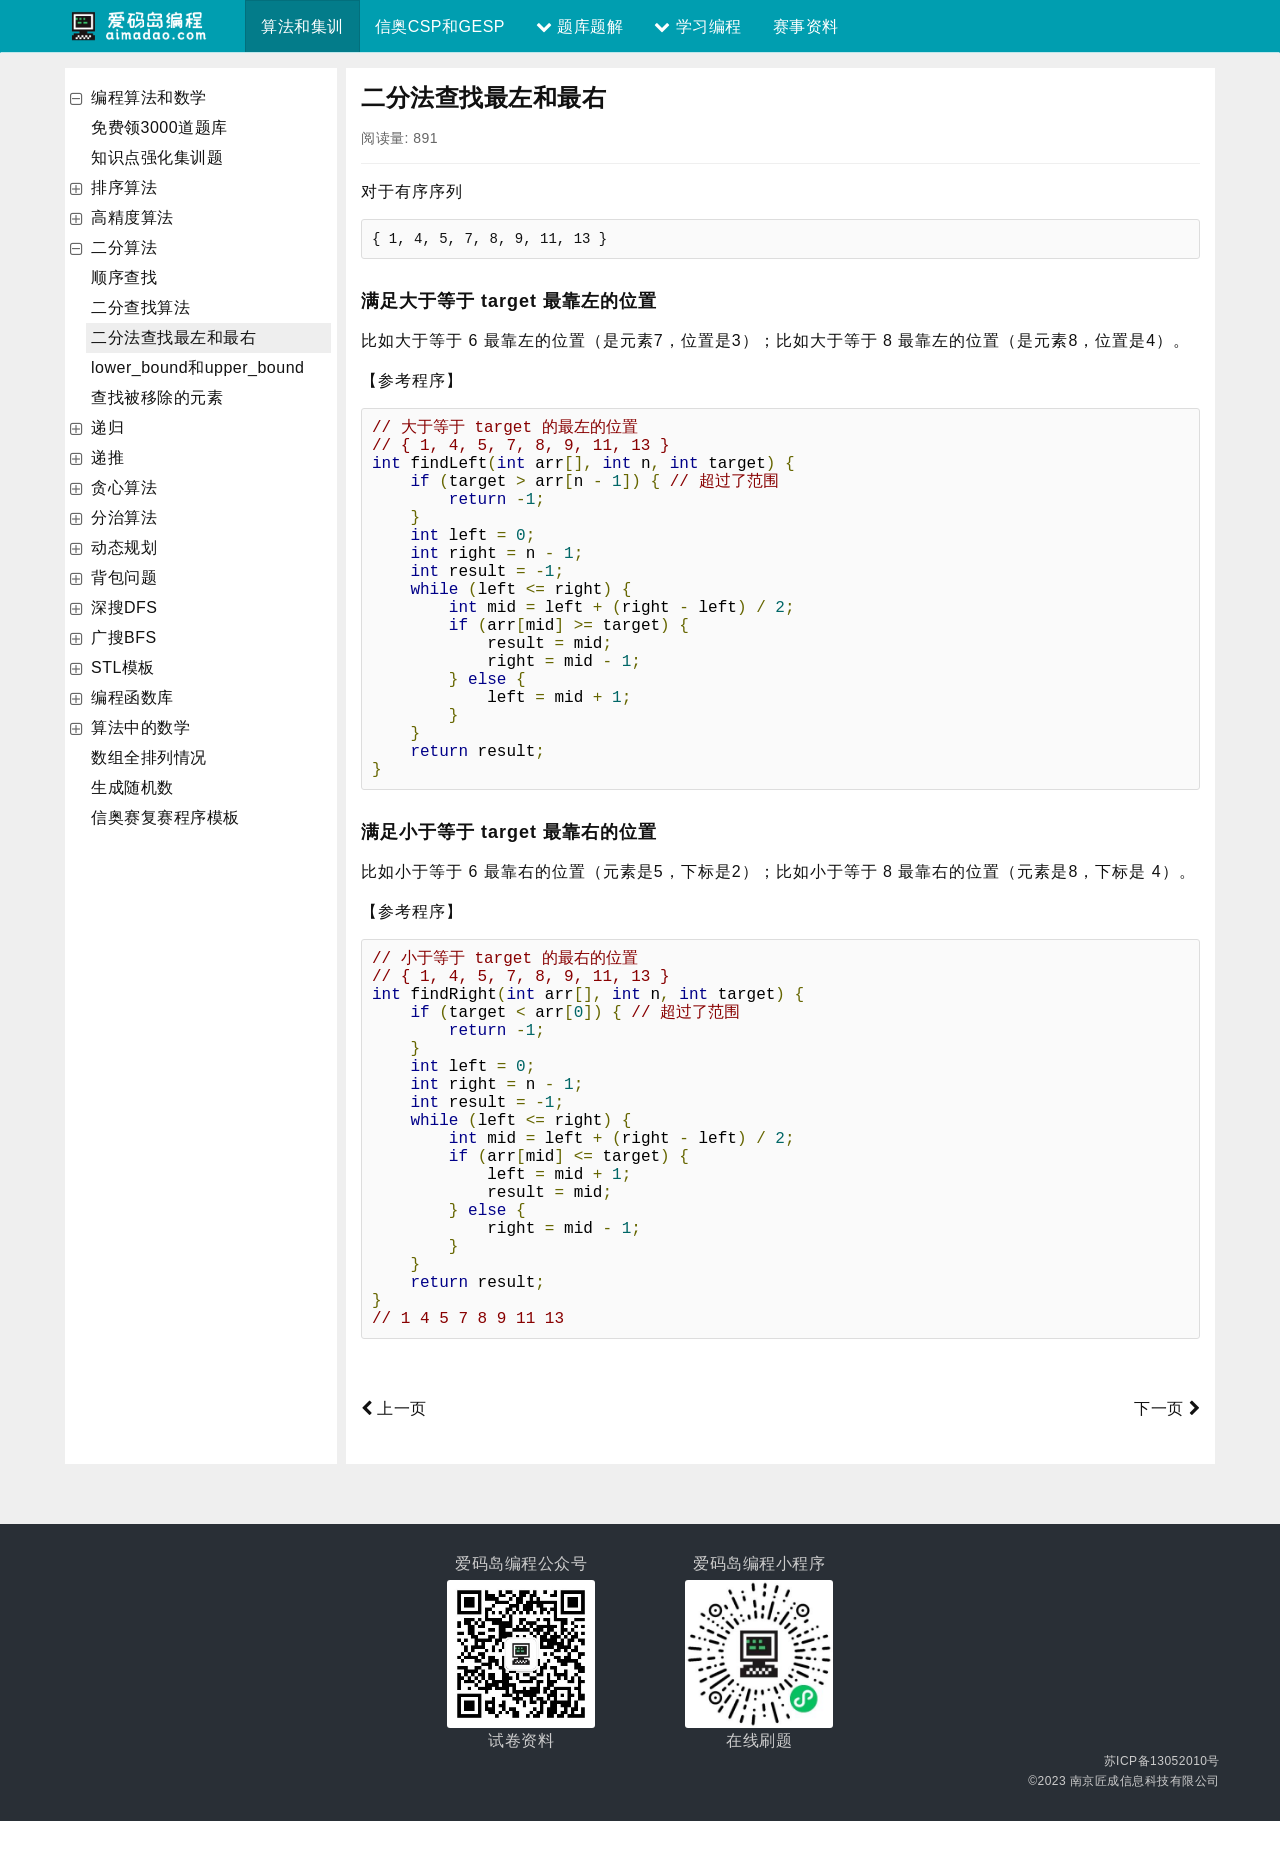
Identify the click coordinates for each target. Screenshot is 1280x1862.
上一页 (394, 1449)
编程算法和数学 (149, 97)
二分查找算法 (140, 307)
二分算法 (124, 247)
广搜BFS (124, 637)
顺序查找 (124, 277)
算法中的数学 (140, 727)
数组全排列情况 (149, 757)
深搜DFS (124, 607)
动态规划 (124, 547)
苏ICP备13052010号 (1162, 1802)
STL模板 (123, 667)
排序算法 (124, 187)
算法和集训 (302, 26)
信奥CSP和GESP (440, 26)
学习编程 (697, 26)
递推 (107, 457)
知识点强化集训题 (157, 157)
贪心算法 (124, 487)
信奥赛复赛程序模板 (165, 817)
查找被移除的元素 (157, 397)
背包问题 (124, 577)
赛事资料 (806, 26)
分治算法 (124, 517)
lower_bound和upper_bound (197, 367)
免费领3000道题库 (159, 127)
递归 (107, 427)
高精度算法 (132, 217)
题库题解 (579, 26)
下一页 (1167, 1449)
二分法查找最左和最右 (173, 337)
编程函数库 (132, 697)
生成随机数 (132, 787)
